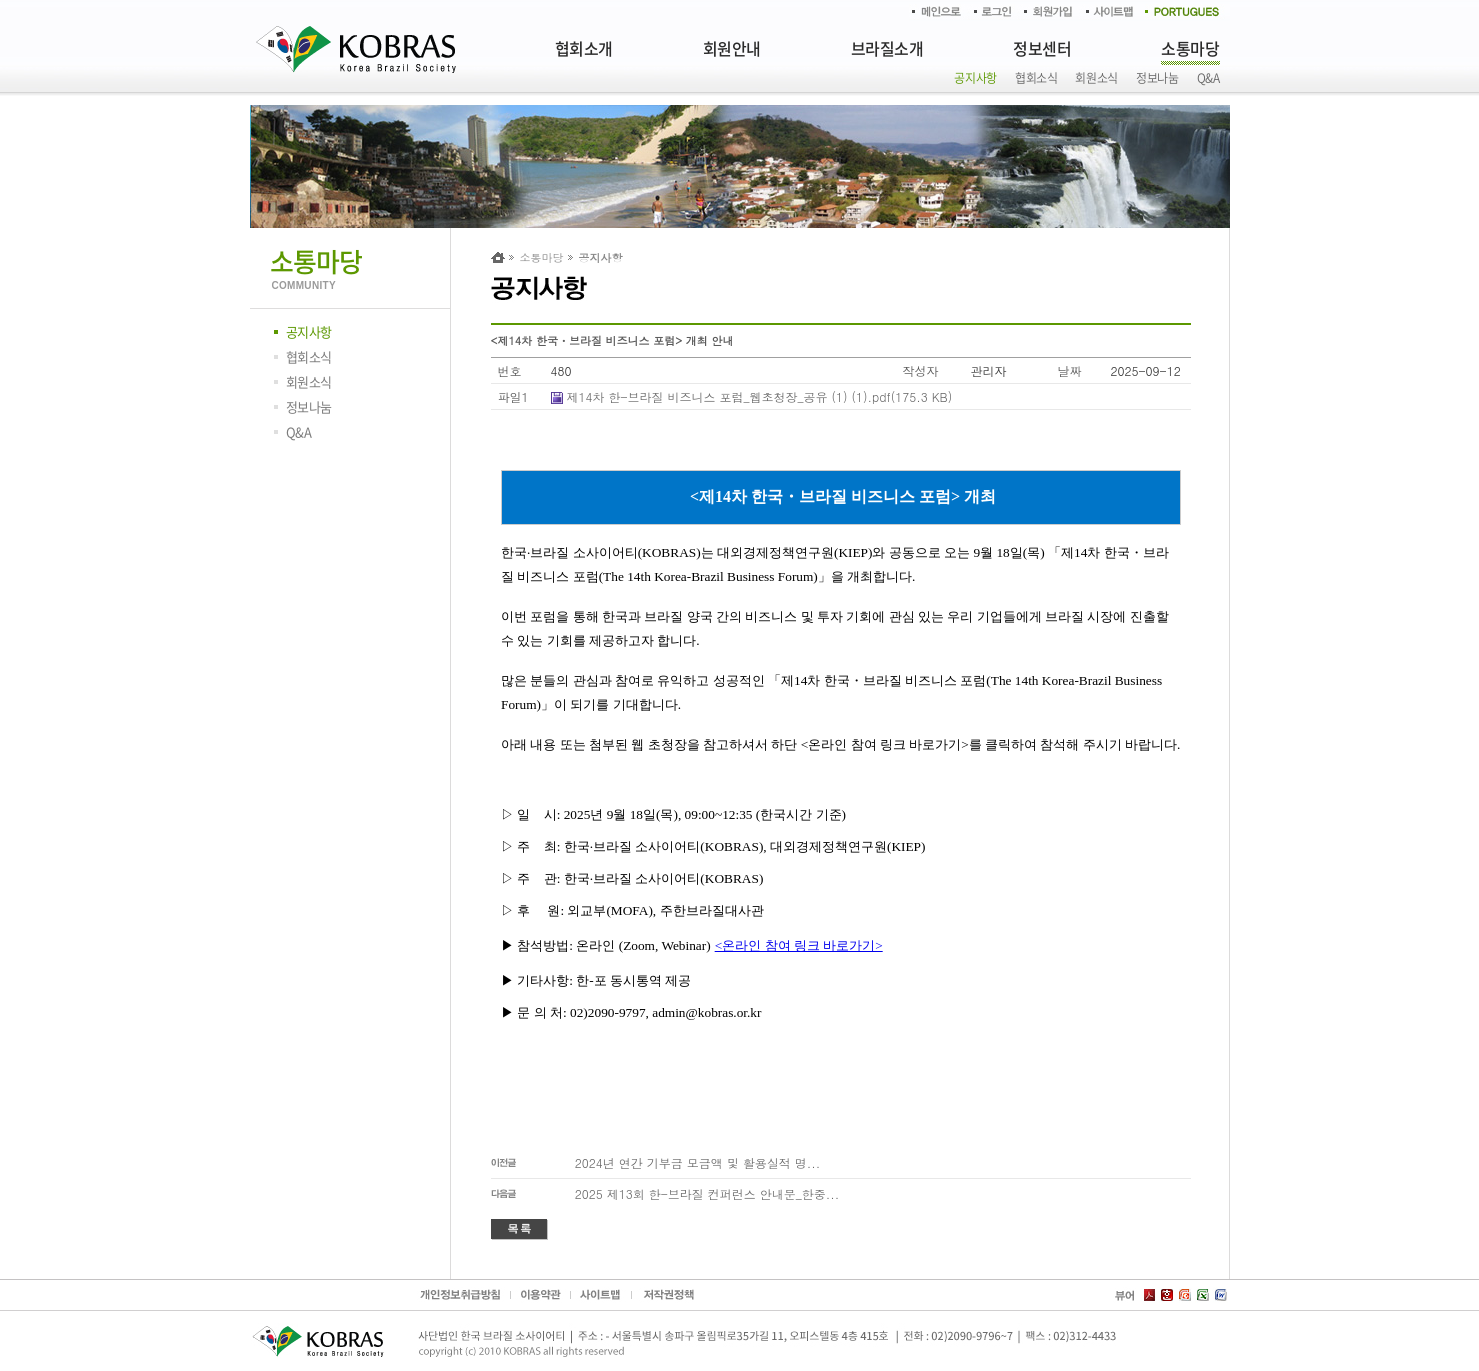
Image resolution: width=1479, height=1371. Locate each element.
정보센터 (1042, 48)
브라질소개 (887, 48)
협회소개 (584, 48)
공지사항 (975, 78)
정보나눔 (1157, 78)
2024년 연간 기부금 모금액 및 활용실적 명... (698, 1162)
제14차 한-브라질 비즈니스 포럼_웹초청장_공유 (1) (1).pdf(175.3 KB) (760, 396)
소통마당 (1190, 48)
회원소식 (1096, 78)
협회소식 (1036, 78)
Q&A (1208, 78)
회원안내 (732, 48)
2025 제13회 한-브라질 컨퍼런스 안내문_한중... (707, 1193)
